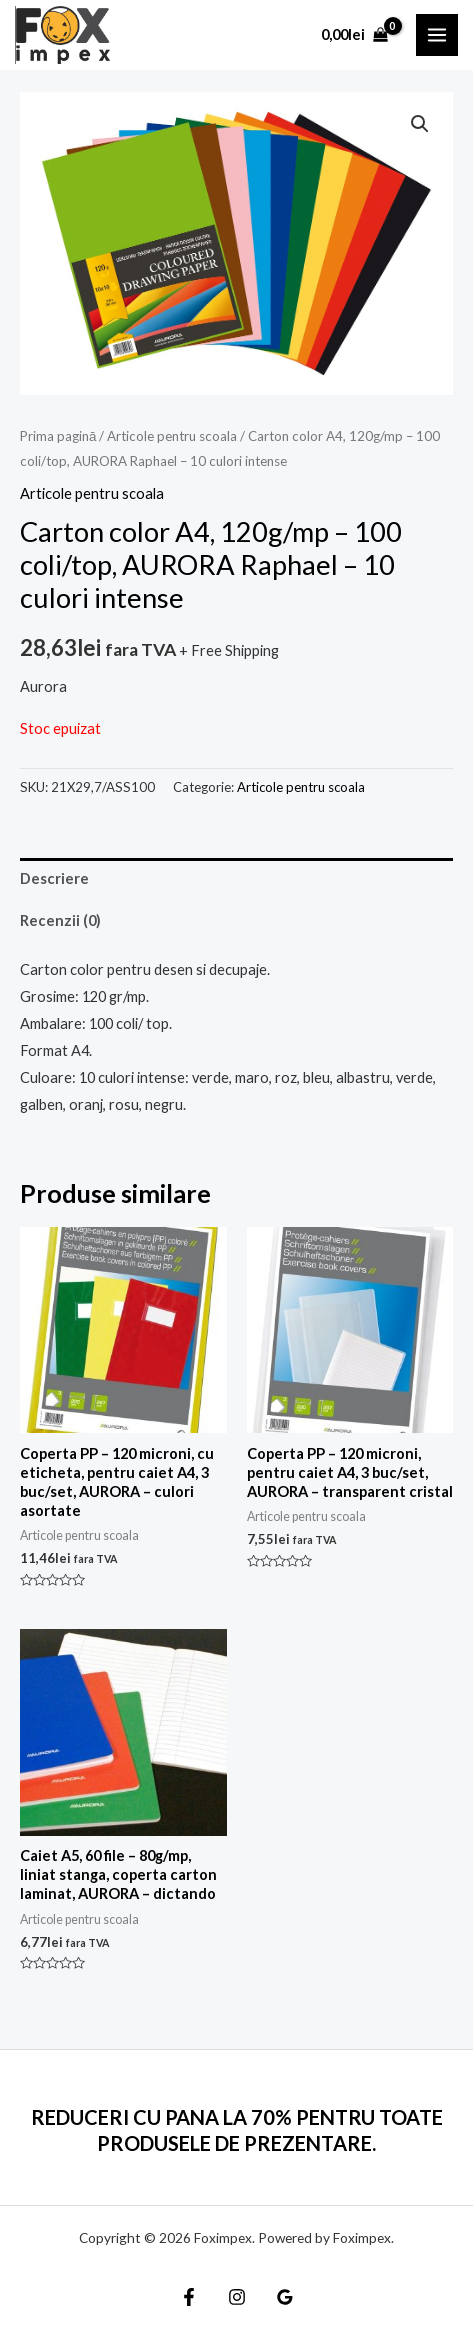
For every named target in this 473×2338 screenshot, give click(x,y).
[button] (420, 124)
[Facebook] (189, 2297)
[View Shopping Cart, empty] (354, 34)
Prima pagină (58, 436)
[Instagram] (237, 2297)
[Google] (285, 2297)
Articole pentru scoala (172, 436)
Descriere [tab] (54, 878)
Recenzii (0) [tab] (60, 920)
